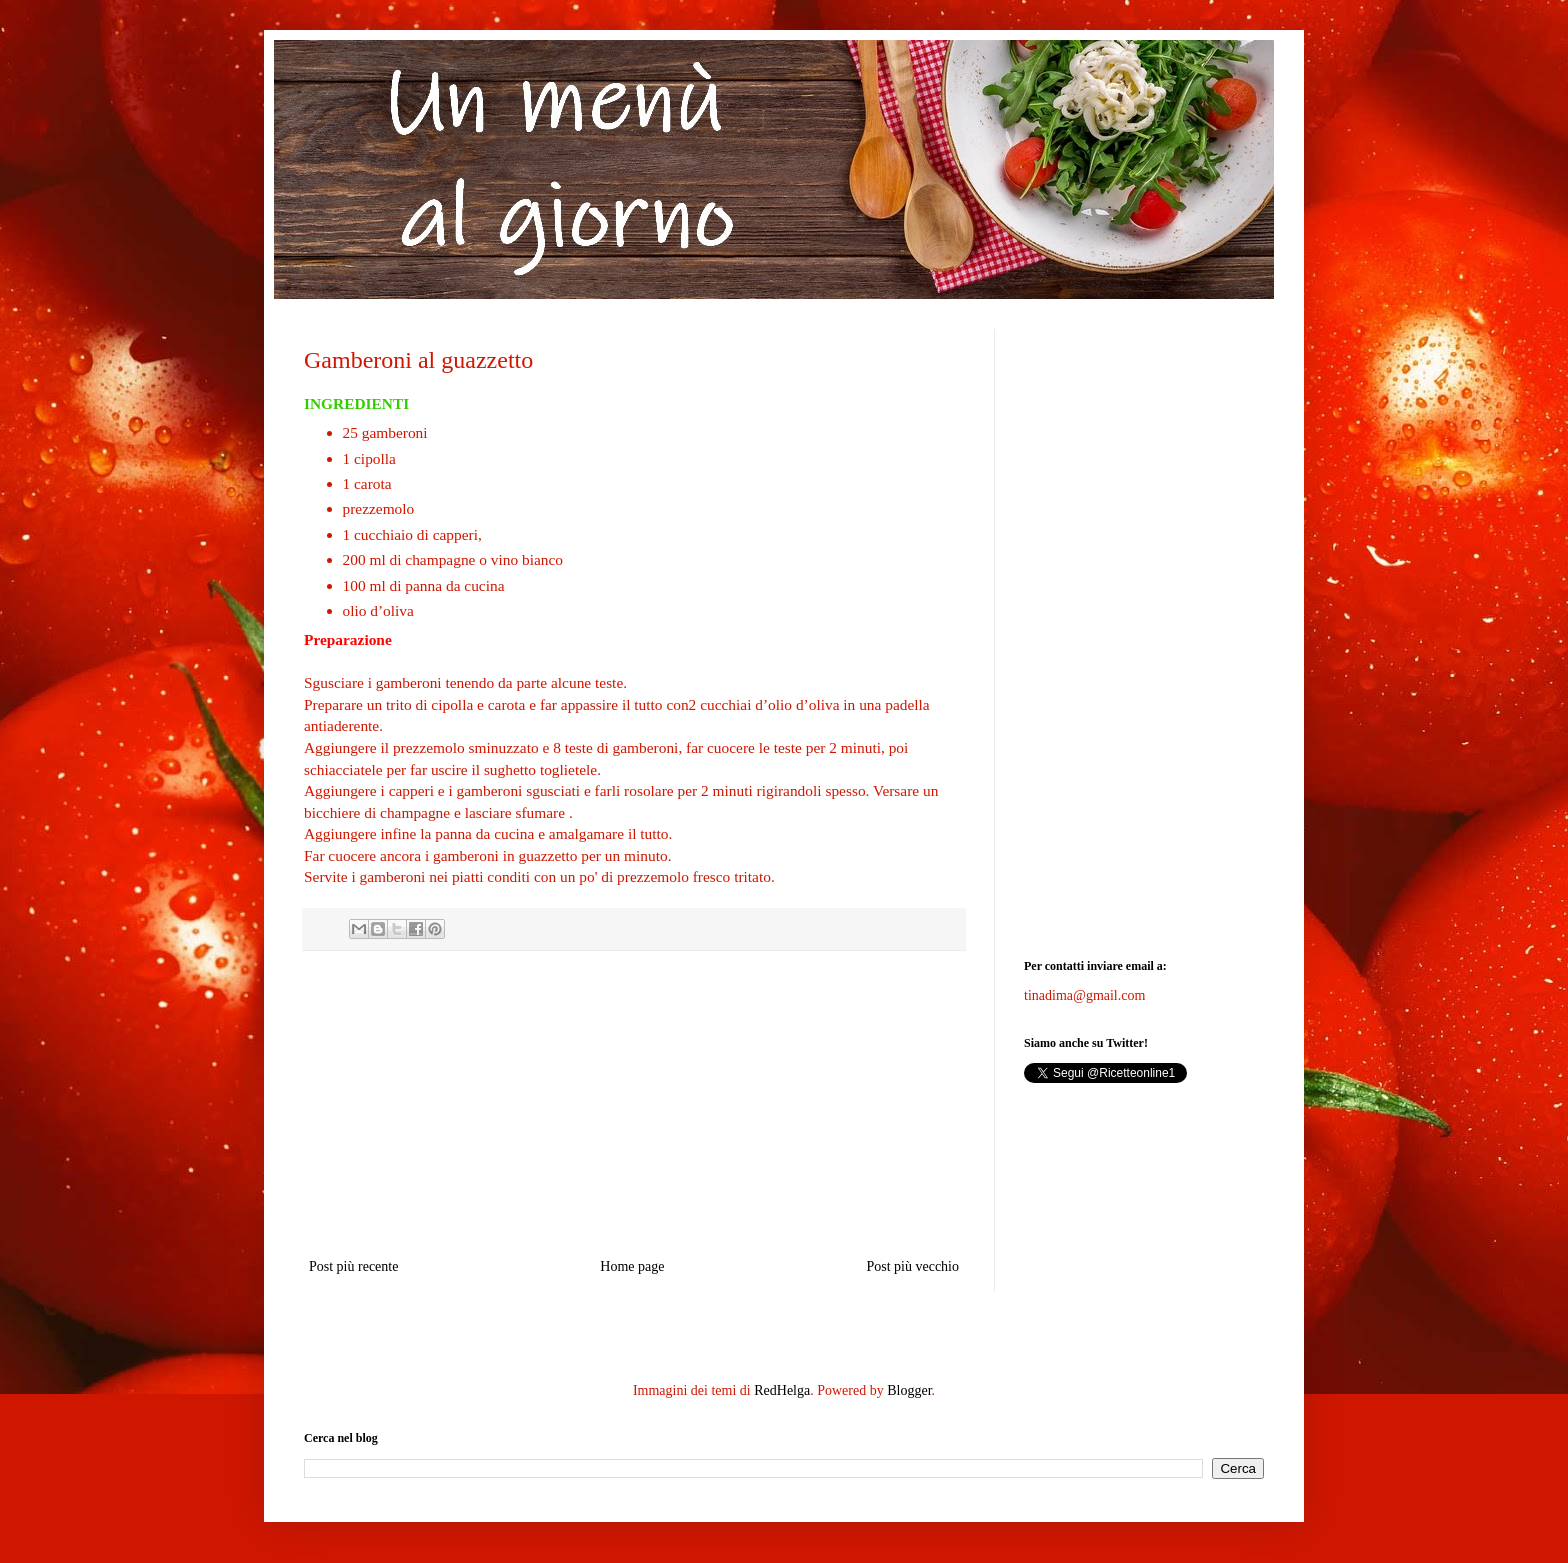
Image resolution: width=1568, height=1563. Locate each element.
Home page (632, 1266)
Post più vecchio (912, 1266)
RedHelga (782, 1390)
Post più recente (353, 1266)
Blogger (909, 1390)
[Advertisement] (634, 1104)
